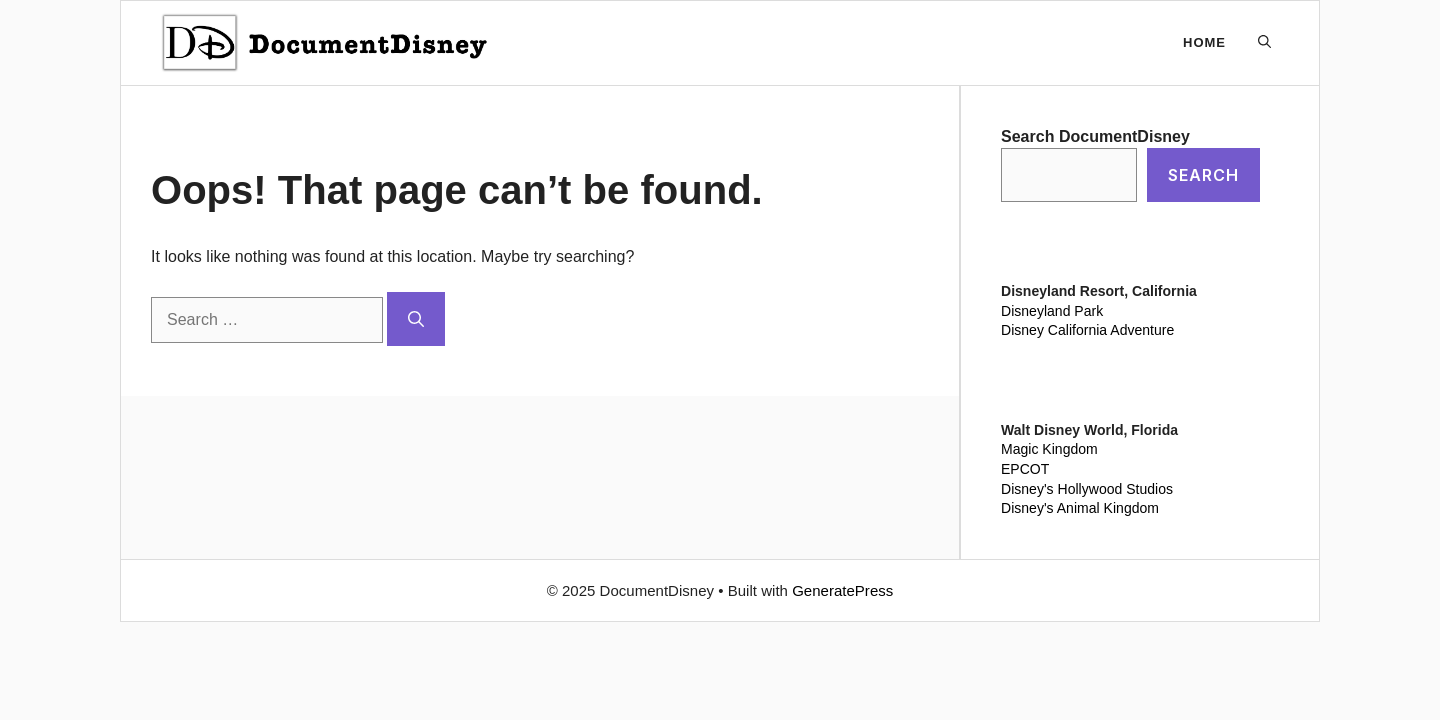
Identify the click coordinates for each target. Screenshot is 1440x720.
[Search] (416, 319)
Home (1204, 42)
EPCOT (1025, 469)
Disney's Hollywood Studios (1087, 489)
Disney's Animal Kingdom (1080, 508)
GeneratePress (842, 590)
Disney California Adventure (1087, 330)
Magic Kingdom (1049, 449)
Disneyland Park (1052, 311)
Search (1203, 175)
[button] (1264, 43)
